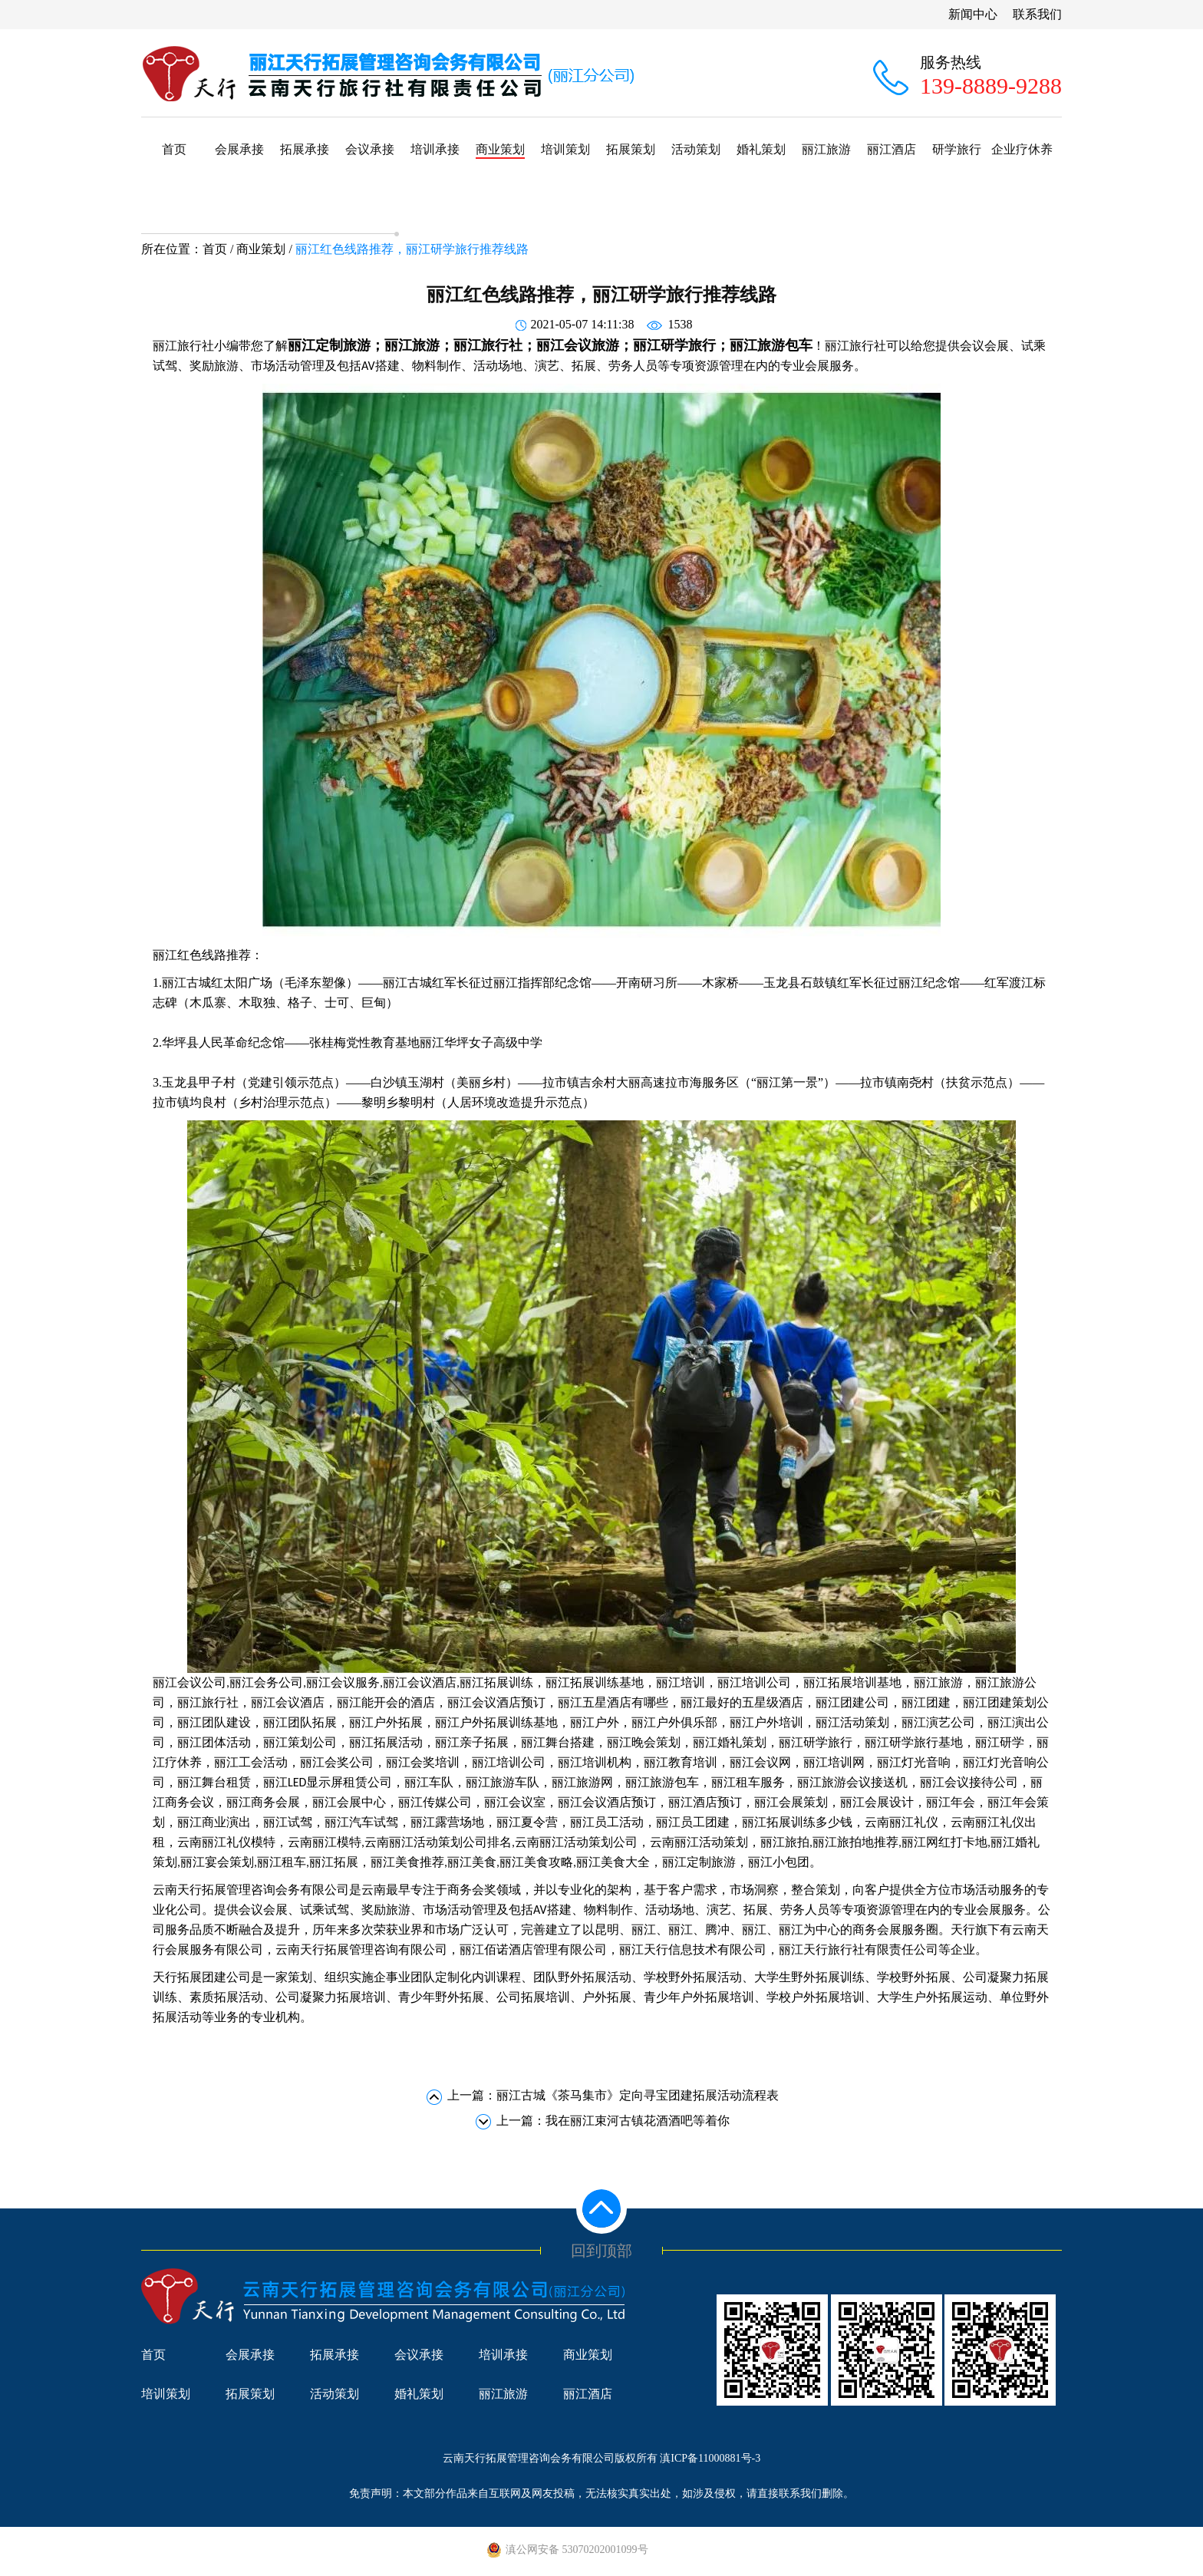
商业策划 (500, 149)
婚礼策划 (761, 149)
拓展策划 (630, 149)
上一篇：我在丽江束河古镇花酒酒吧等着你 (613, 2120)
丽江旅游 (826, 149)
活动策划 (695, 149)
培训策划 (565, 149)
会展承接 (239, 149)
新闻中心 (972, 14)
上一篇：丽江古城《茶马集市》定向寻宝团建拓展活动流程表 (613, 2095)
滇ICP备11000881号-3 (710, 2458)
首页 (174, 149)
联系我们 (1037, 14)
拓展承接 (304, 149)
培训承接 (435, 149)
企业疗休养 (1022, 149)
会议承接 (369, 149)
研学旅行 (956, 149)
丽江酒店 (891, 149)
